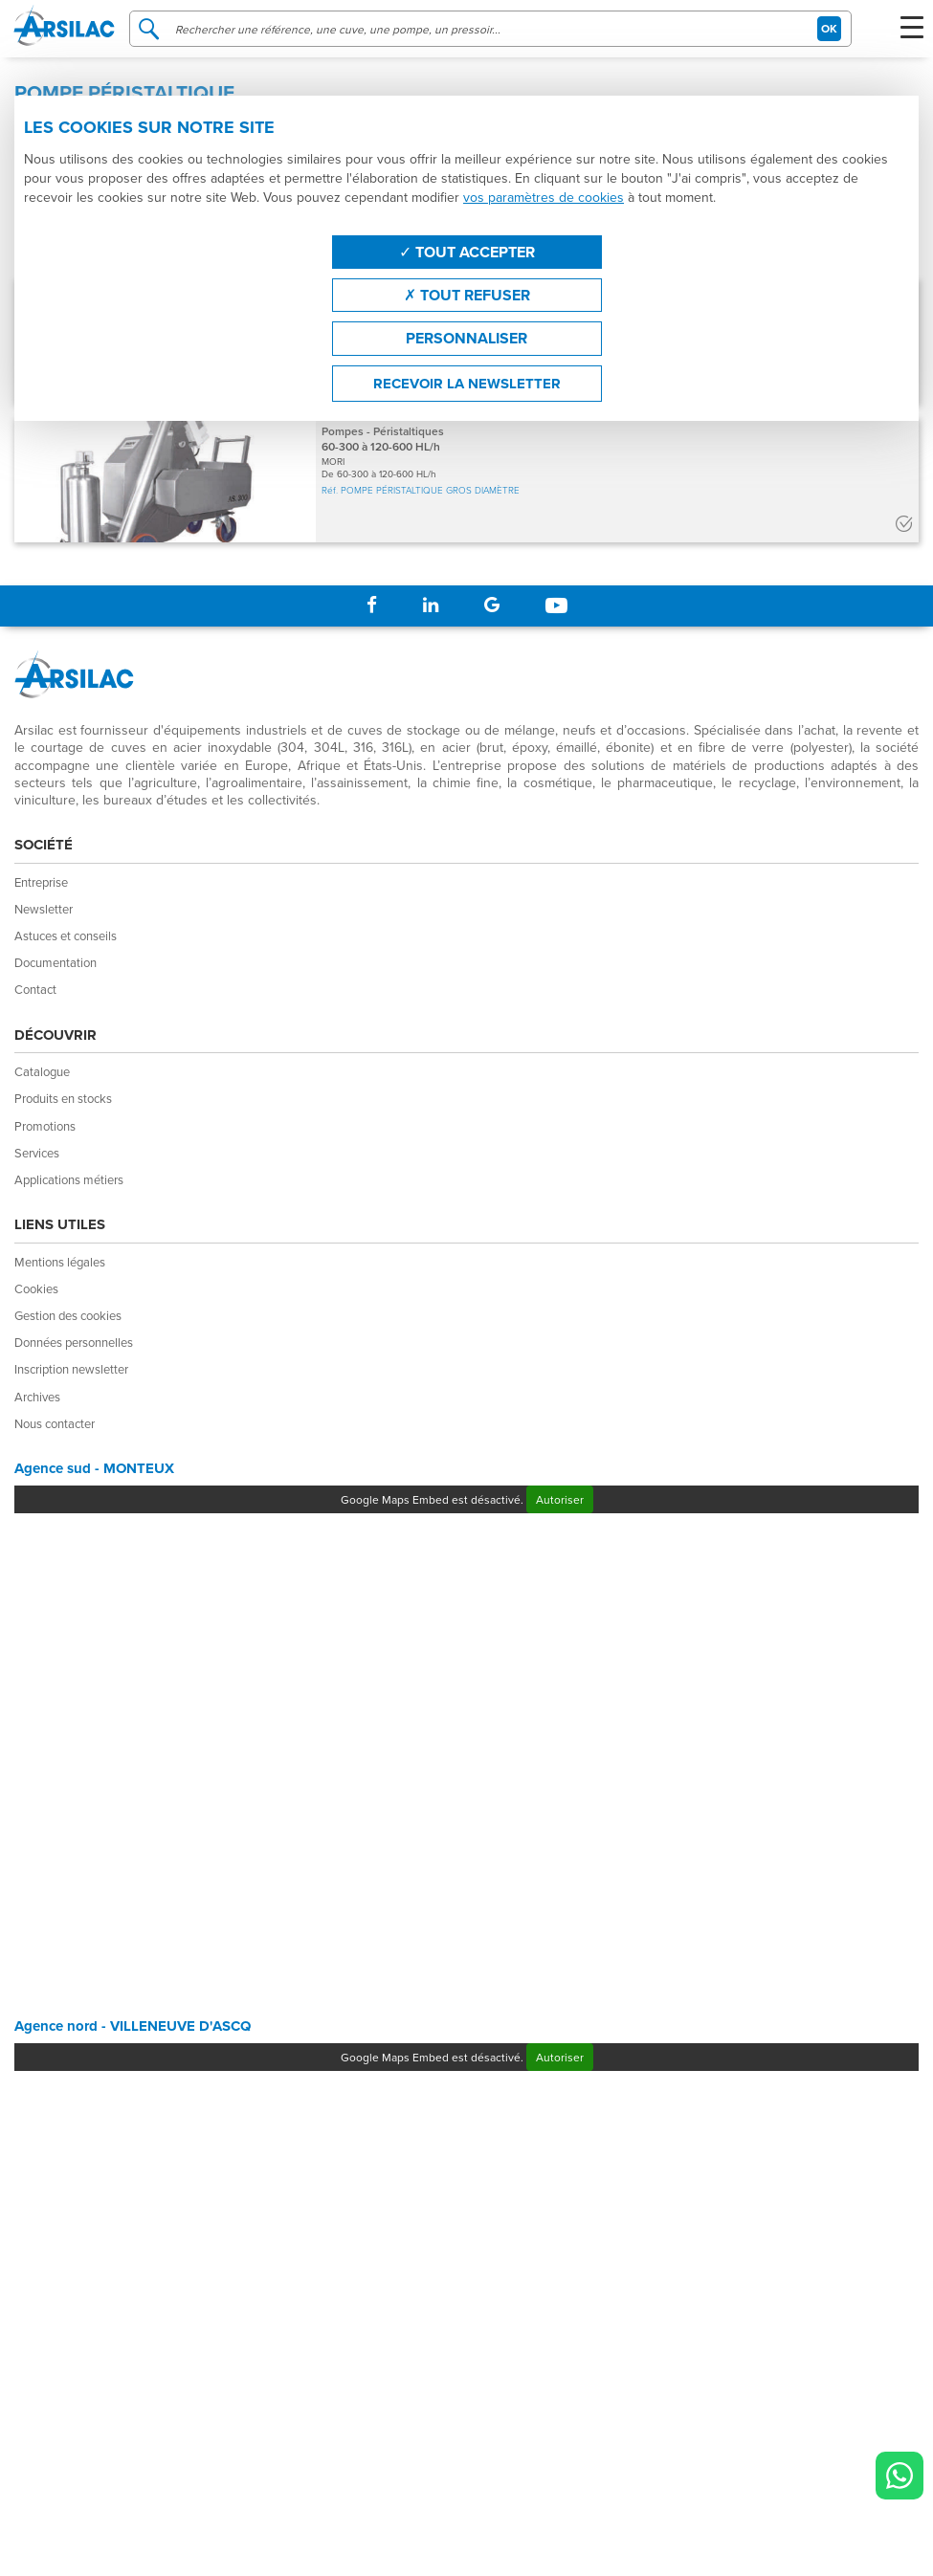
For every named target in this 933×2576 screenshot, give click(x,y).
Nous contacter (54, 1423)
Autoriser (560, 1499)
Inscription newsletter (71, 1368)
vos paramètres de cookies (543, 197)
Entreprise (41, 882)
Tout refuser (467, 295)
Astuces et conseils (65, 935)
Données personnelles (73, 1342)
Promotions (45, 1125)
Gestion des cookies (68, 1315)
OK (829, 28)
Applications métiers (68, 1179)
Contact (35, 989)
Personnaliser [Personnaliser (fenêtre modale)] (466, 338)
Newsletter (43, 908)
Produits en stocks (63, 1098)
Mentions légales (59, 1261)
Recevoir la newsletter (467, 383)
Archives (37, 1396)
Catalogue (42, 1071)
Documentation (55, 962)
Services (36, 1152)
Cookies (36, 1288)
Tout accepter (467, 252)
